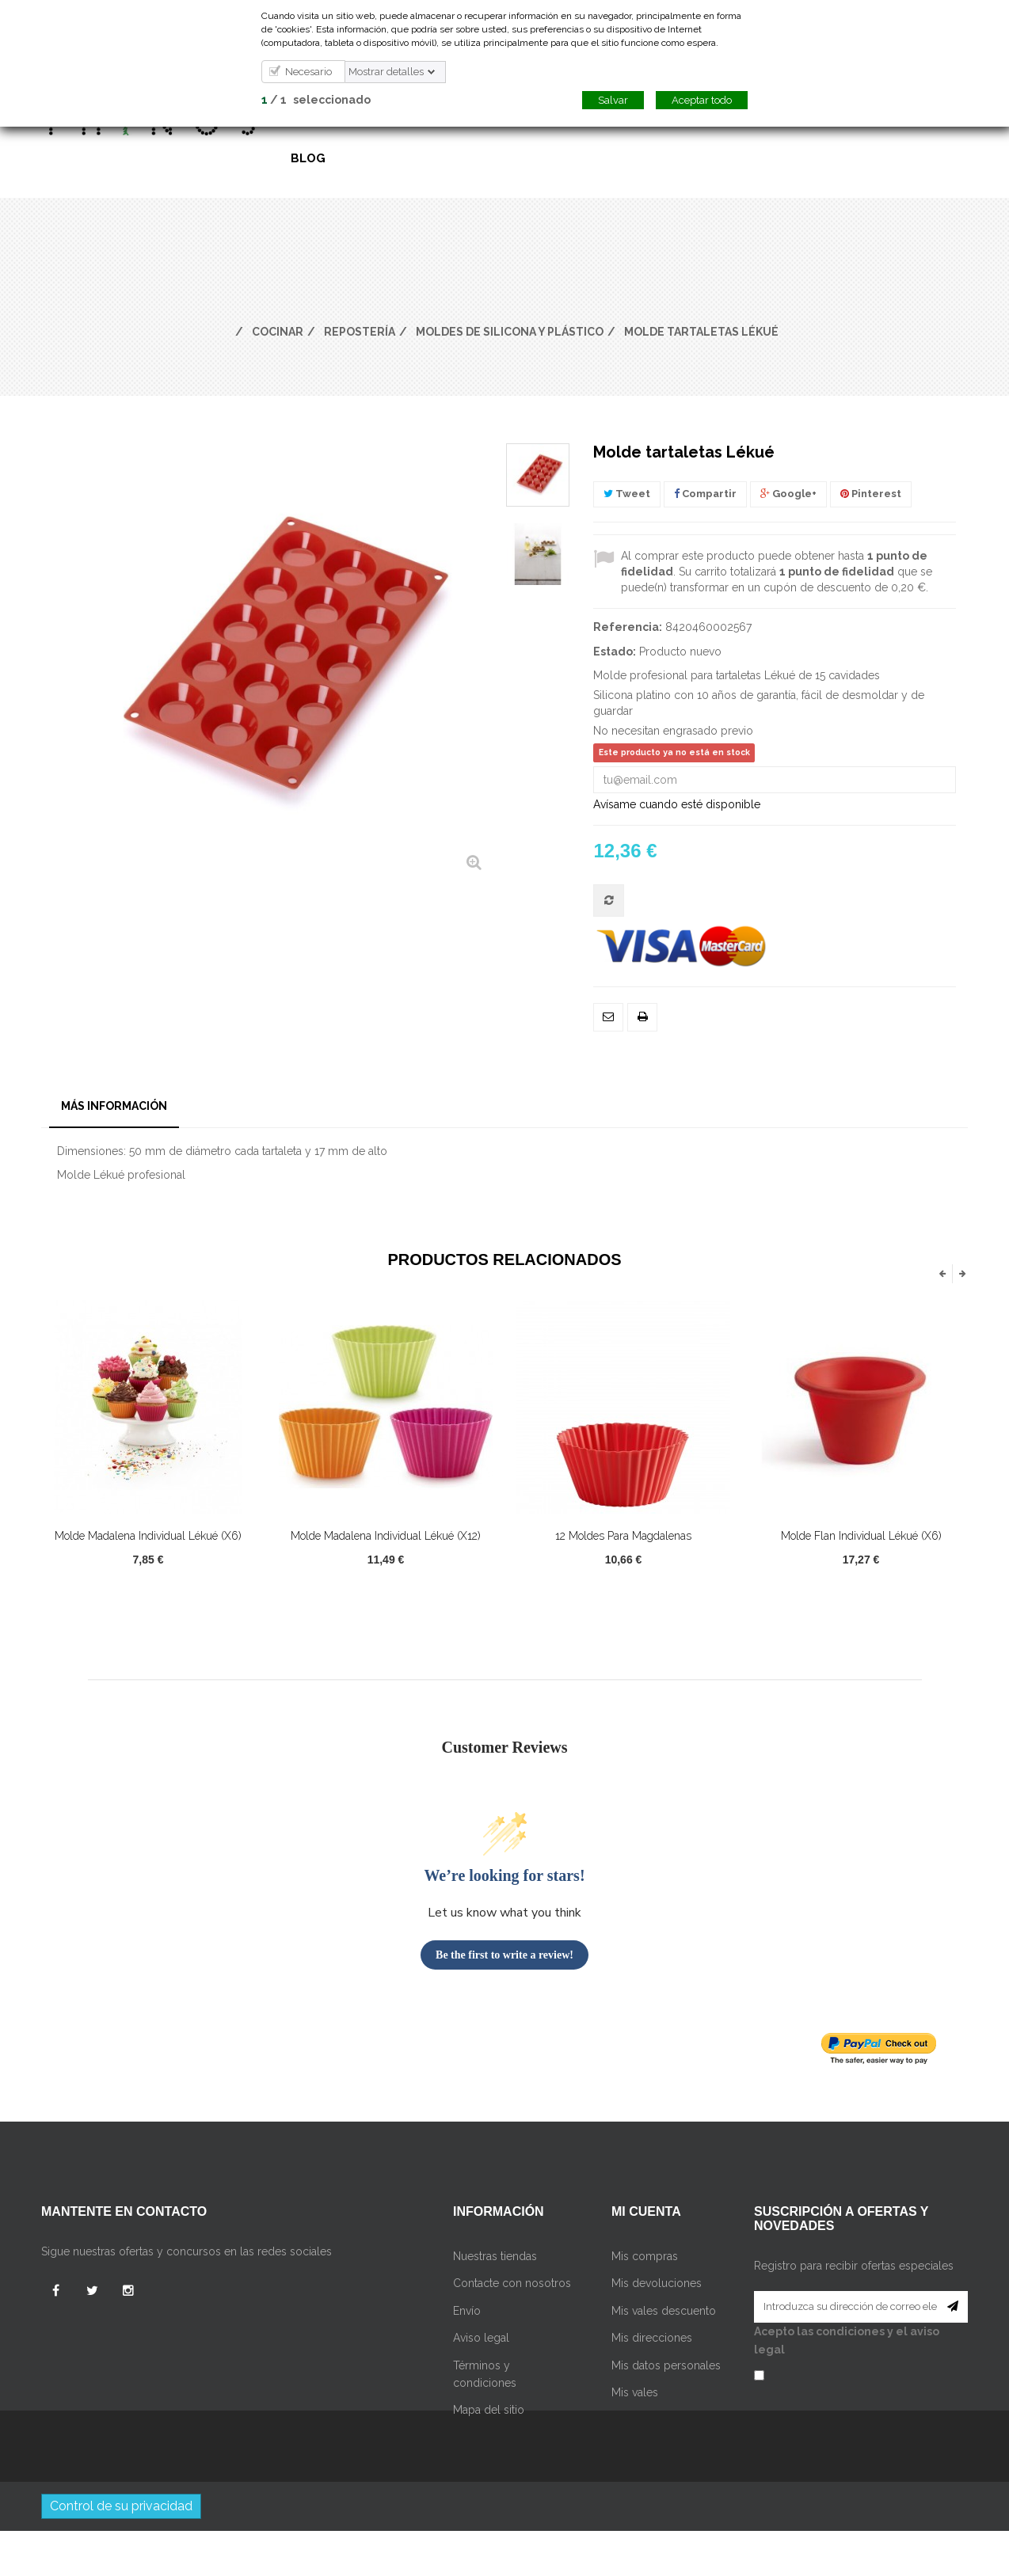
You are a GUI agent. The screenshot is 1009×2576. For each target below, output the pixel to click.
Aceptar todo (702, 100)
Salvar (613, 100)
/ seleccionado (316, 99)
